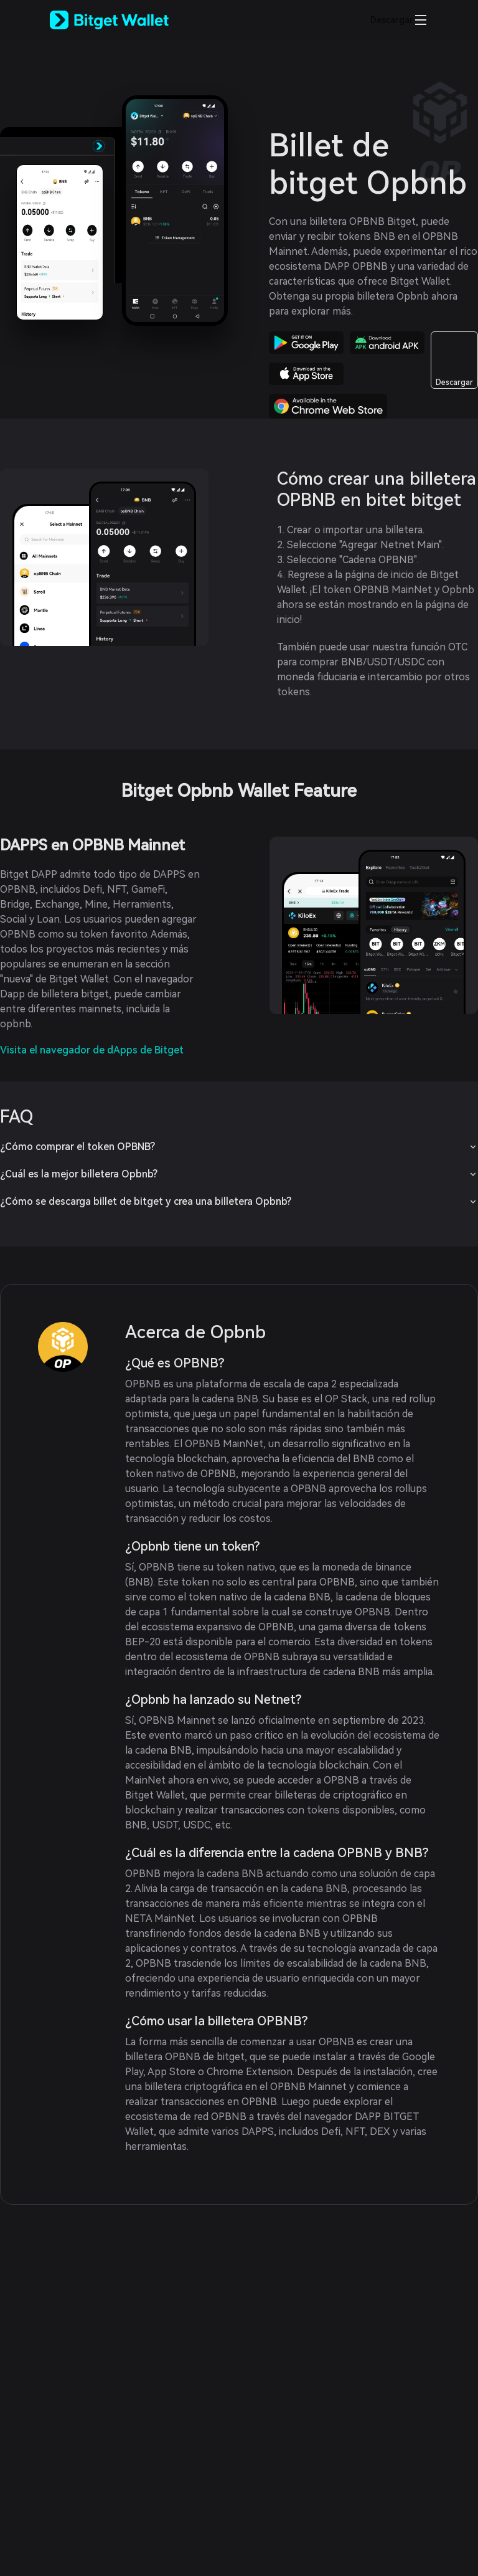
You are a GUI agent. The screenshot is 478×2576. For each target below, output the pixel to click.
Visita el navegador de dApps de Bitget (92, 1050)
